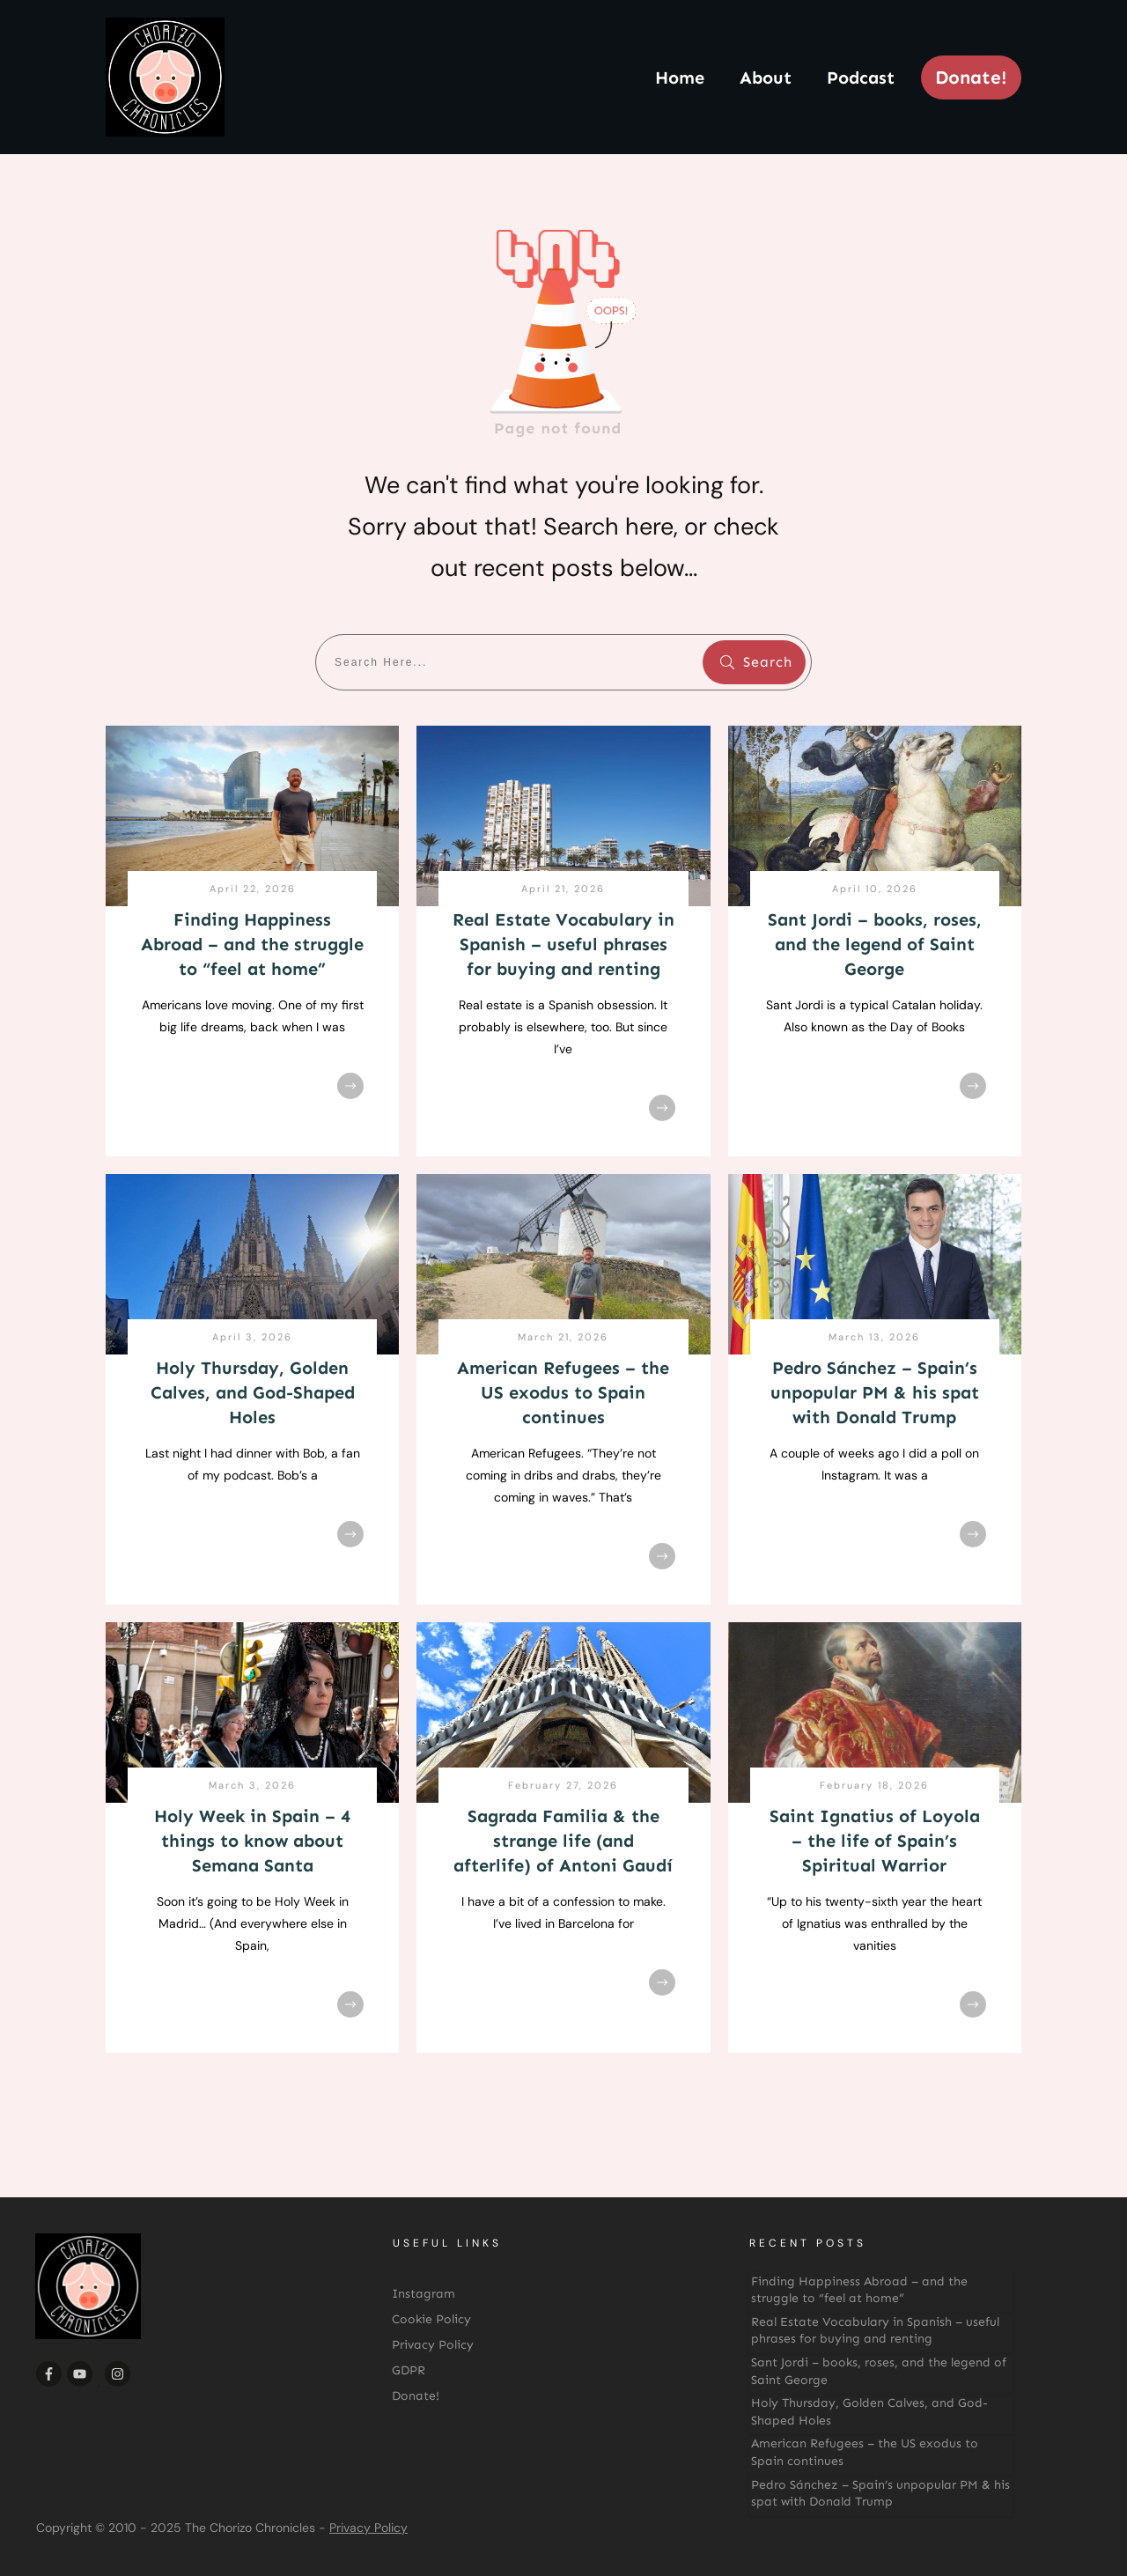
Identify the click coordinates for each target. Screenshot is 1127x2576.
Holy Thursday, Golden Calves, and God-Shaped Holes (253, 1392)
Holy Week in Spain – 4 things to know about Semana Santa (252, 1840)
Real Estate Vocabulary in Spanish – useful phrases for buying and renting (563, 944)
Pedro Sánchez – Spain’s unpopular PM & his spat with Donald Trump (874, 1392)
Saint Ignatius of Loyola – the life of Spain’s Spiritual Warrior (875, 1840)
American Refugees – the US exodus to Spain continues (563, 1392)
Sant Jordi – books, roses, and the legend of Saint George (875, 944)
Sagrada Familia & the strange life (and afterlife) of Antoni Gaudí (563, 1840)
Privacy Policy (368, 2527)
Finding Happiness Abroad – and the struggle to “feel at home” (252, 944)
